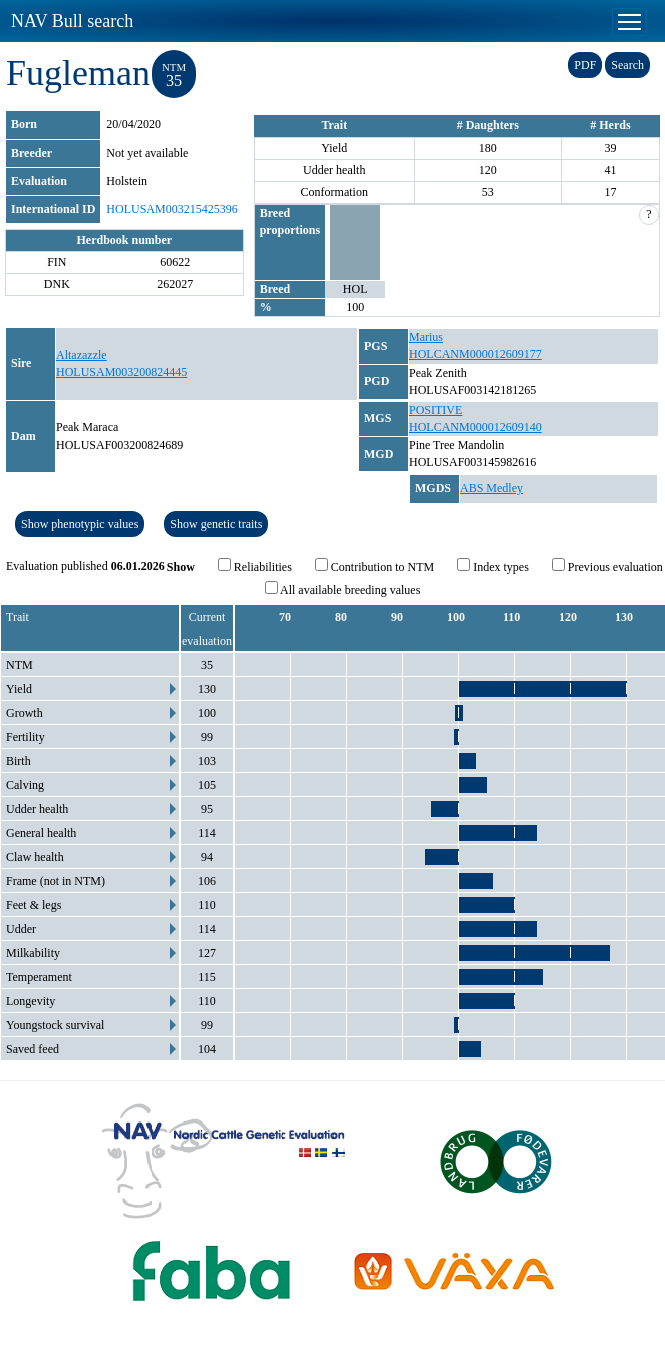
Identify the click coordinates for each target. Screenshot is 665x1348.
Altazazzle (81, 355)
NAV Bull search (72, 21)
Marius (426, 337)
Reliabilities (255, 566)
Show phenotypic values (79, 524)
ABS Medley (491, 488)
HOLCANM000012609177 (475, 354)
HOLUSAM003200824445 (121, 372)
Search (627, 65)
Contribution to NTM (374, 566)
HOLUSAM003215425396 (171, 209)
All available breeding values (343, 589)
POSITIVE (435, 410)
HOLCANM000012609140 (475, 427)
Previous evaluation (607, 566)
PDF (585, 65)
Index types (493, 566)
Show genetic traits (216, 524)
